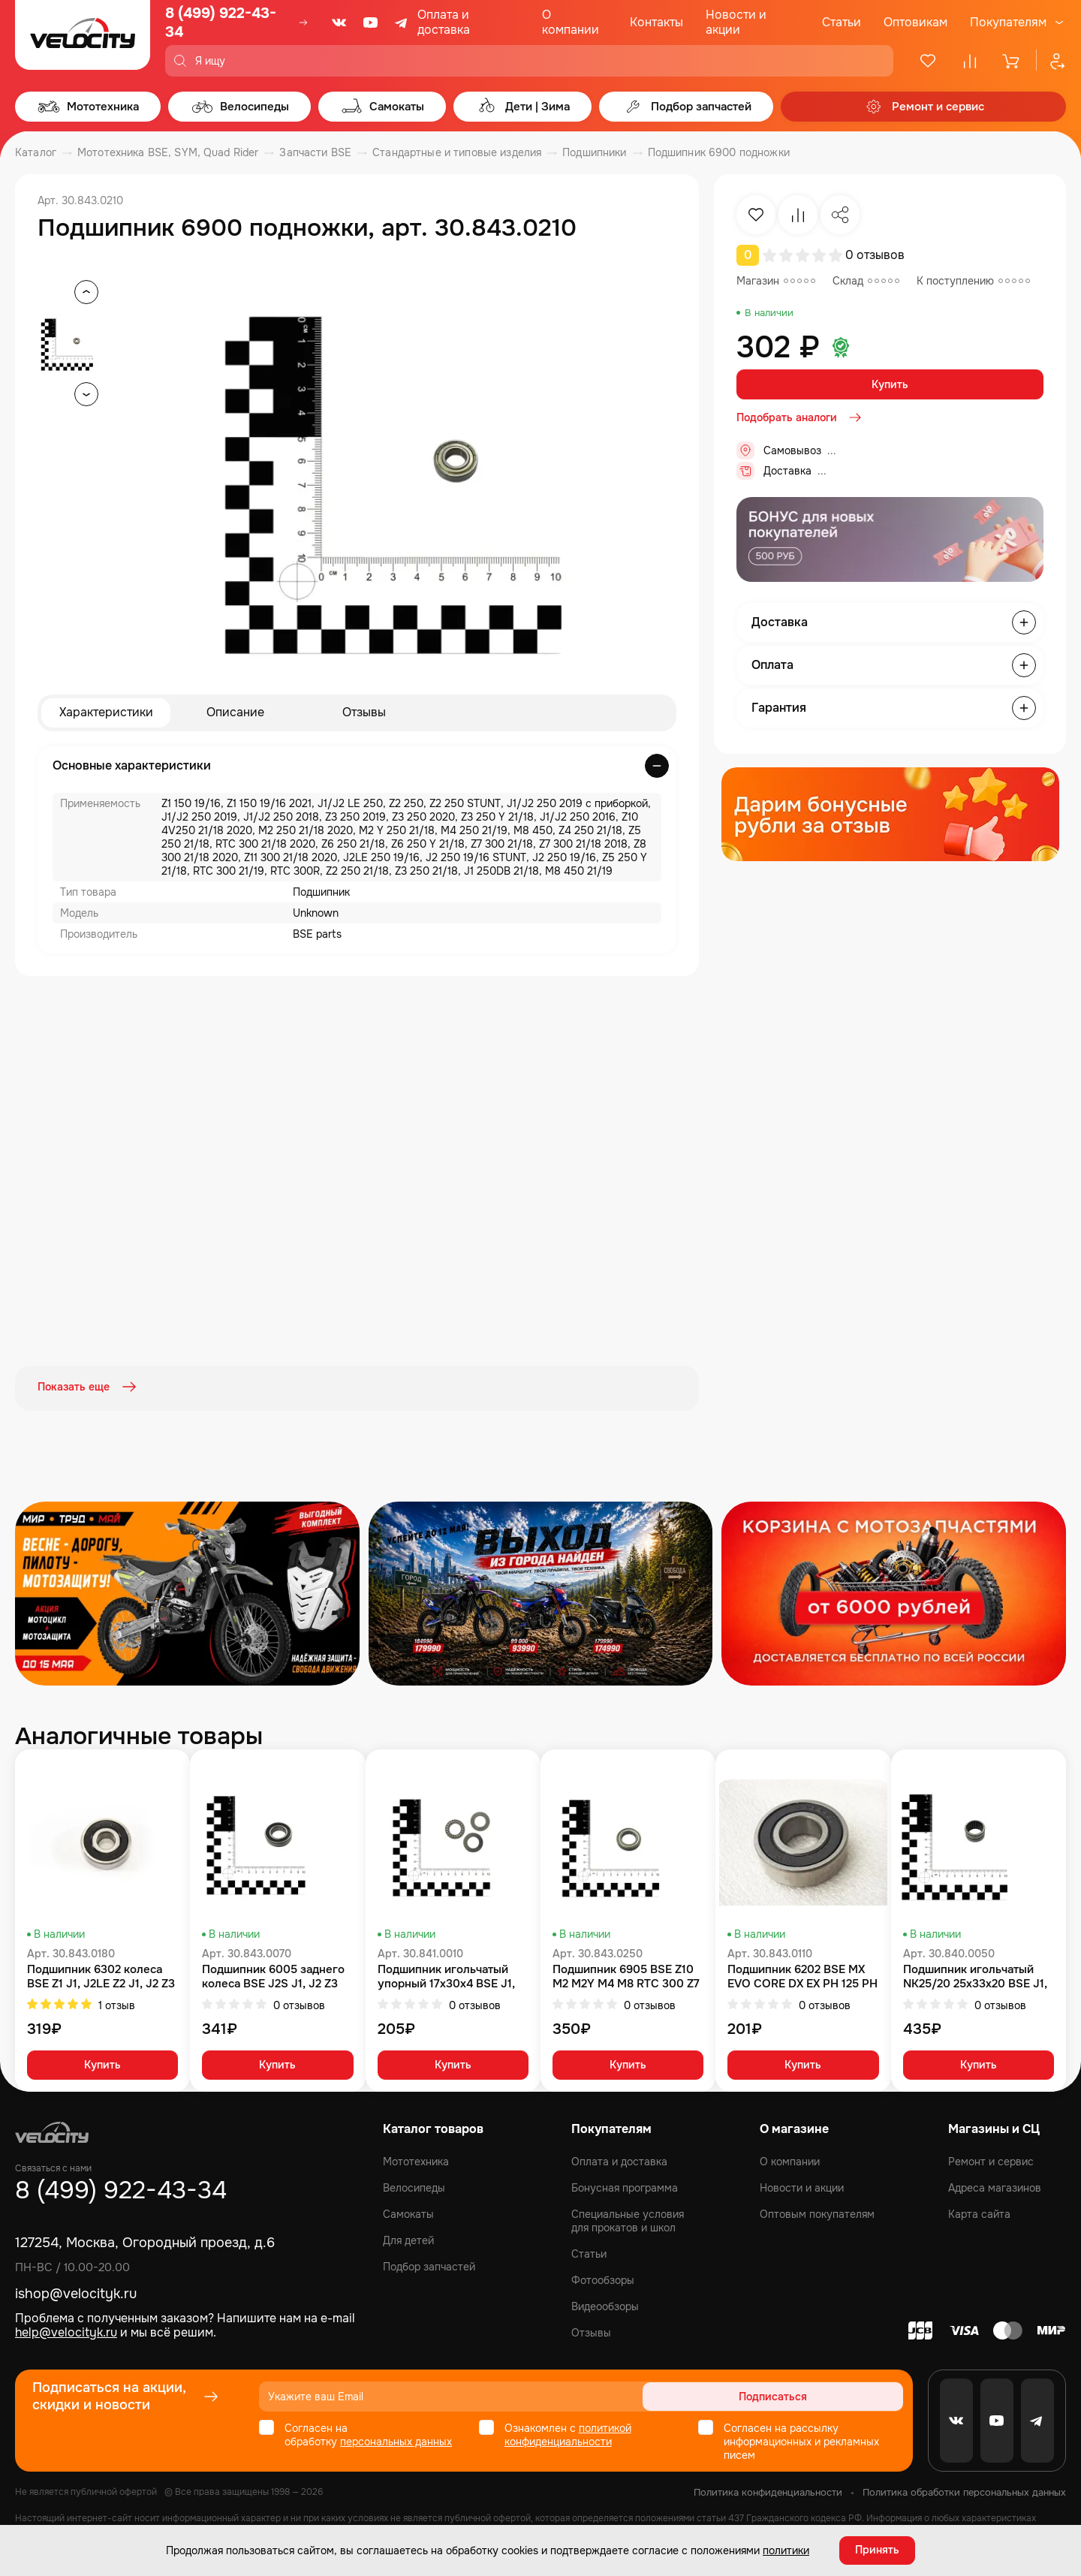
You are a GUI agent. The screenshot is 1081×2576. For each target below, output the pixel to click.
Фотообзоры (602, 2279)
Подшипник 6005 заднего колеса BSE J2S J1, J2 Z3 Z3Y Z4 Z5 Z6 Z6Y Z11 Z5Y (273, 1974)
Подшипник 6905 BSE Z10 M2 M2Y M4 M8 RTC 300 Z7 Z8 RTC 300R (626, 1974)
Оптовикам (915, 22)
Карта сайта (979, 2213)
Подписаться (846, 2396)
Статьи (841, 22)
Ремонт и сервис (991, 2161)
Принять (877, 2549)
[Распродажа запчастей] (187, 1591)
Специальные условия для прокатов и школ (627, 2220)
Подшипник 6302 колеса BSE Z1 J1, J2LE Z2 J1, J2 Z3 (101, 1974)
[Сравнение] (970, 61)
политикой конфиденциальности (567, 2434)
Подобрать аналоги (800, 417)
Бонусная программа (624, 2187)
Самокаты (408, 2213)
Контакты (656, 22)
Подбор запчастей (429, 2266)
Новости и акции (736, 22)
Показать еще (89, 1387)
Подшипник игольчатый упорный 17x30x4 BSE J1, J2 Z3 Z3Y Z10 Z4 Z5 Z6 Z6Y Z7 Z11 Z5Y (452, 1974)
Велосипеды (414, 2187)
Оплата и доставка (443, 22)
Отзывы (364, 713)
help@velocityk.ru (66, 2331)
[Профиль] (1051, 61)
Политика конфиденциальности (768, 2491)
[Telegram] (402, 23)
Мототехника (416, 2161)
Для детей (408, 2239)
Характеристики (106, 713)
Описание (235, 713)
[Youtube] (371, 23)
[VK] (339, 23)
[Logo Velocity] (82, 38)
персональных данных (396, 2441)
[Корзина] (1012, 61)
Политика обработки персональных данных (964, 2491)
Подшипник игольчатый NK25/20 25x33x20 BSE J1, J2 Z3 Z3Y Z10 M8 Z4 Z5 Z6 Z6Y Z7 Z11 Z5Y (975, 1974)
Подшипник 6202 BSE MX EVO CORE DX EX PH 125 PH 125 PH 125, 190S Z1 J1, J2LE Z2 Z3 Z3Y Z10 (802, 1974)
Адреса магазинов (994, 2187)
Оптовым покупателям (817, 2213)
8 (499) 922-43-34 (220, 22)
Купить (890, 384)
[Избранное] (928, 61)
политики (786, 2549)
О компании (570, 22)
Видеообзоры (605, 2305)
